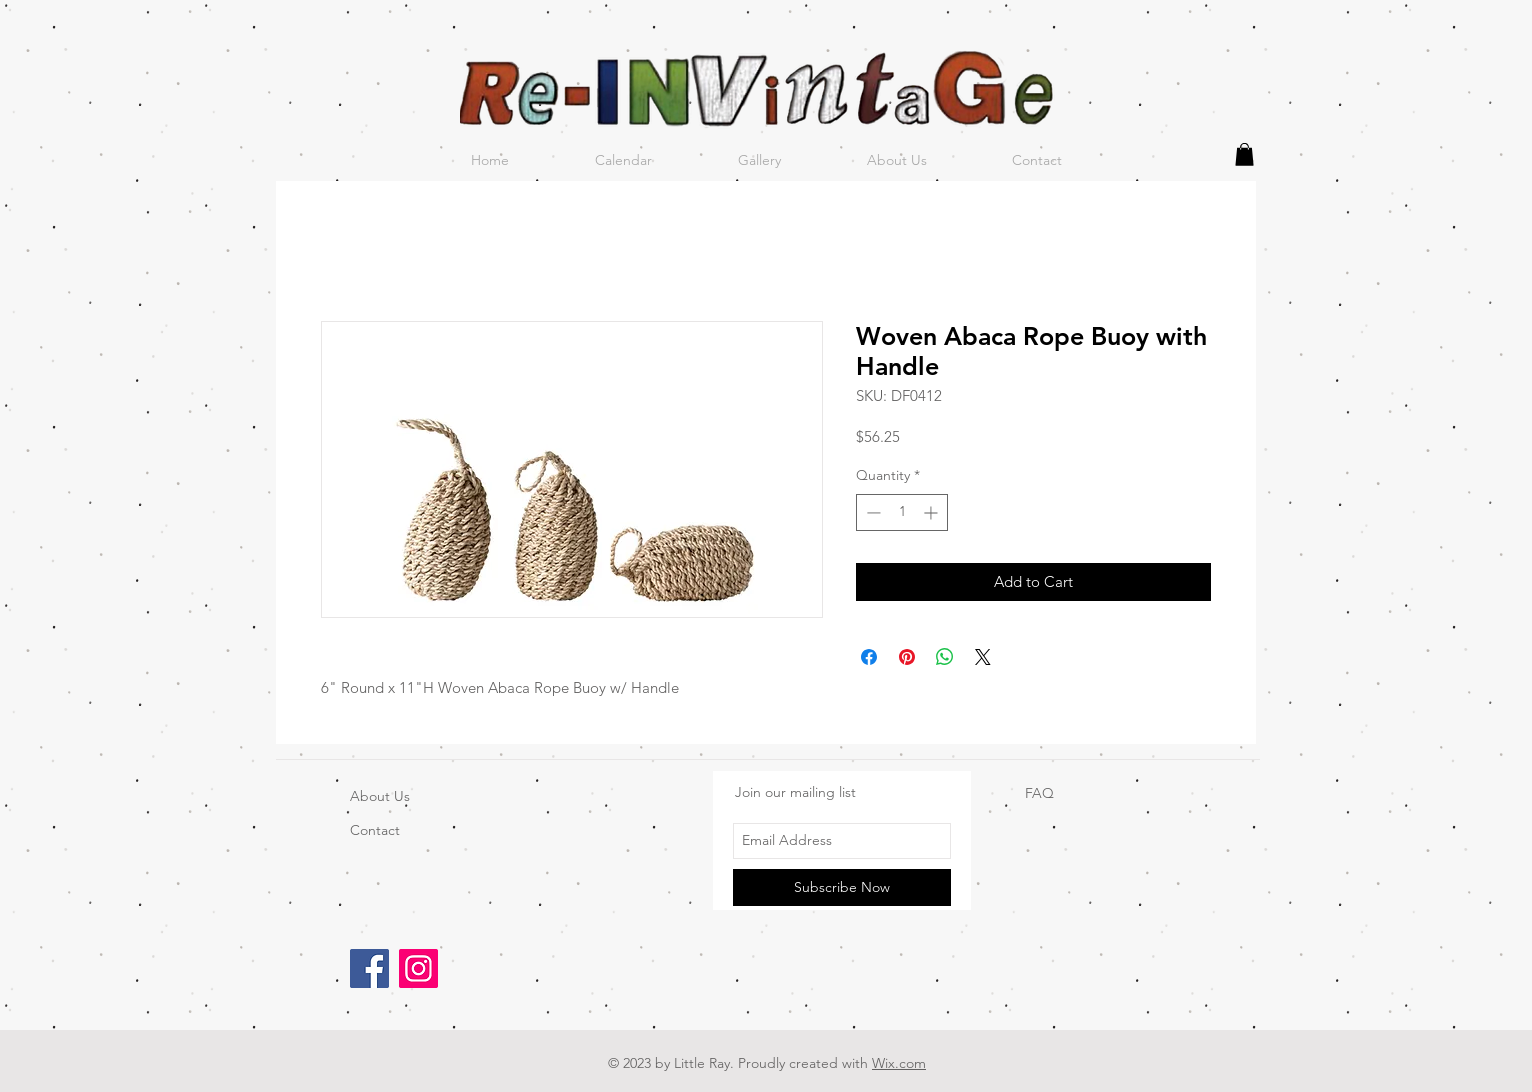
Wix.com (899, 1063)
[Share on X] (983, 657)
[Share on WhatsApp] (945, 657)
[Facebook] (369, 968)
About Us (380, 796)
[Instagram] (418, 968)
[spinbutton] (902, 512)
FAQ (1039, 793)
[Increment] (932, 512)
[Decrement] (871, 512)
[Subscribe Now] (842, 887)
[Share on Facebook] (869, 657)
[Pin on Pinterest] (907, 657)
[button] (1244, 154)
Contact (375, 830)
